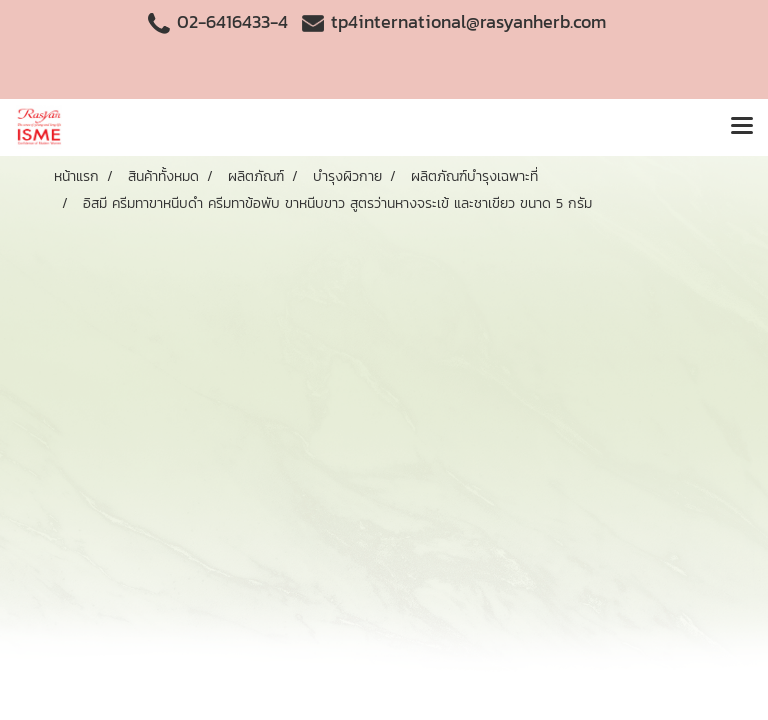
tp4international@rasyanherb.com (468, 21)
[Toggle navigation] (742, 127)
